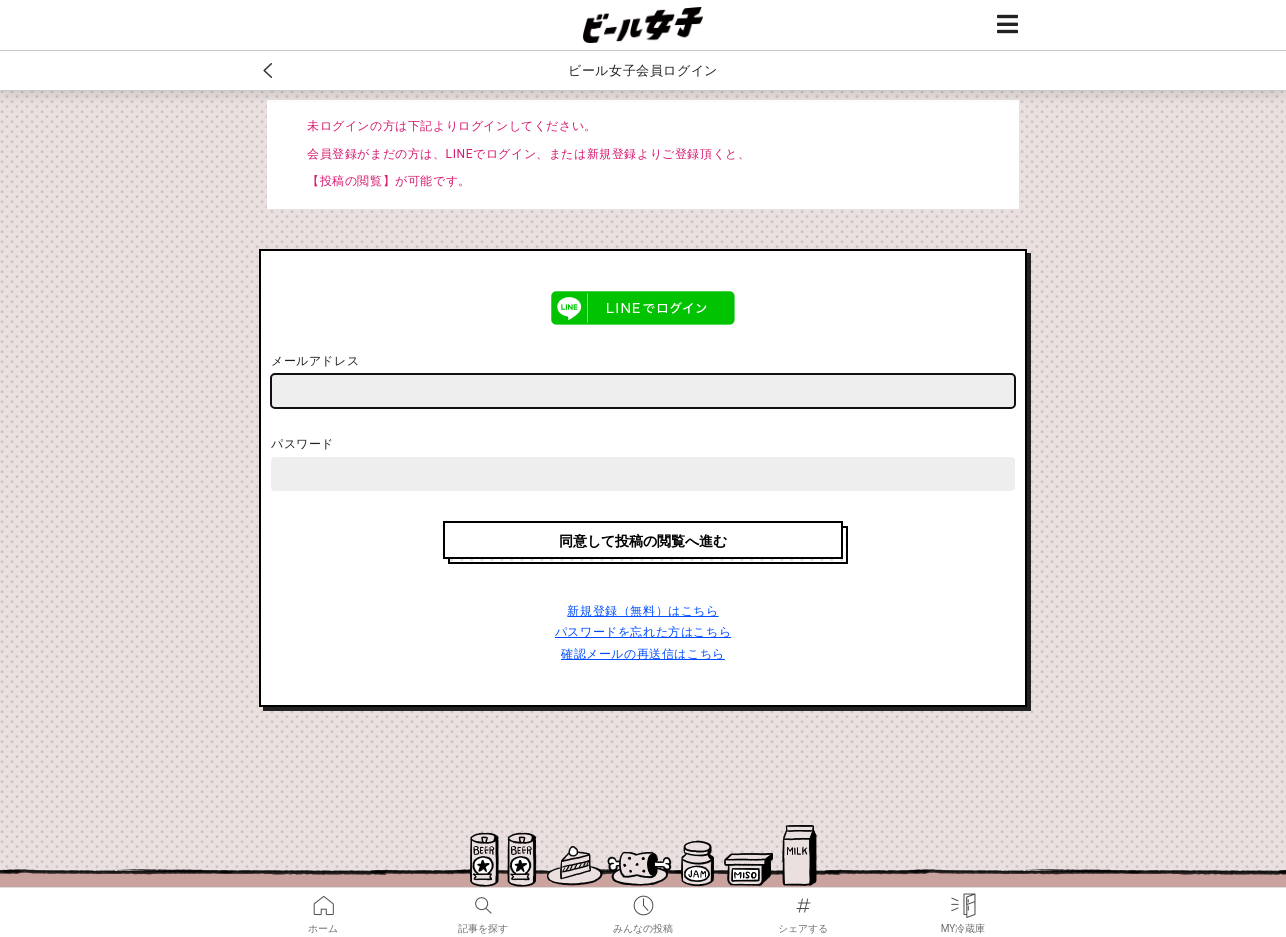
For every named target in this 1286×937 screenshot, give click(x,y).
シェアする (803, 901)
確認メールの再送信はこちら (643, 654)
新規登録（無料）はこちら (642, 611)
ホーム (323, 901)
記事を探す (483, 901)
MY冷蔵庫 (963, 901)
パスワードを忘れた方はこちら (643, 632)
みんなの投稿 (643, 901)
